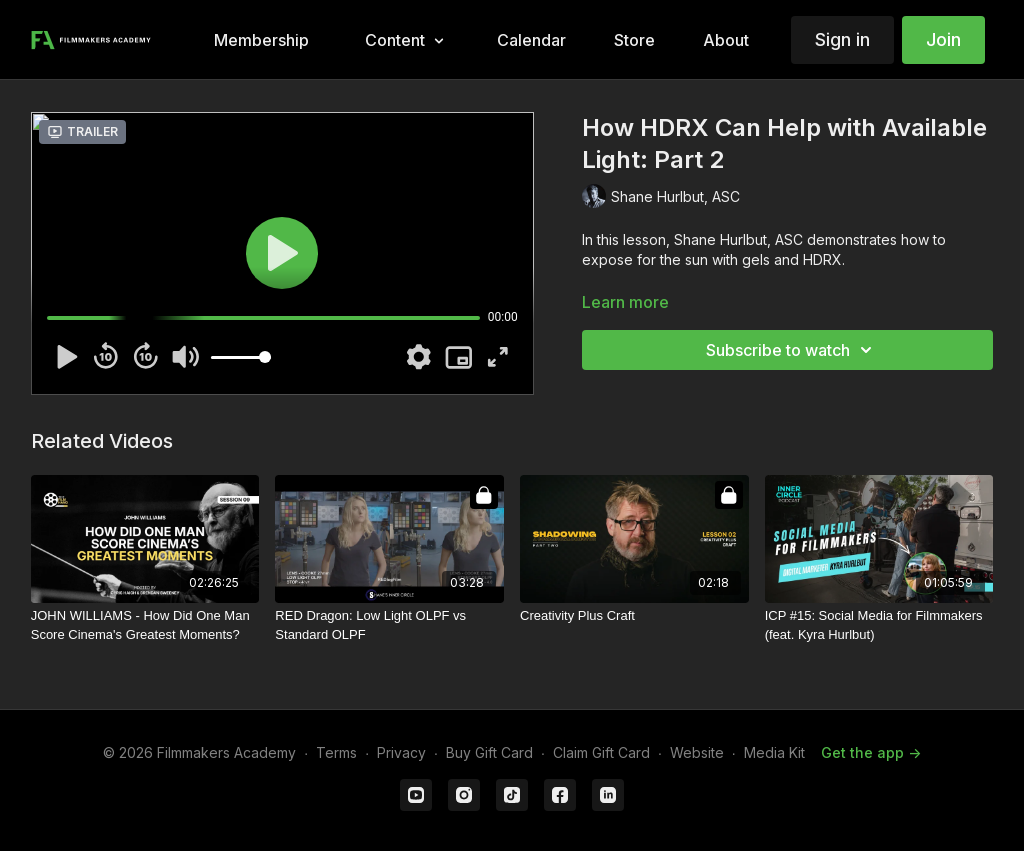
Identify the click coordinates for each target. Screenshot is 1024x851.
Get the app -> (871, 752)
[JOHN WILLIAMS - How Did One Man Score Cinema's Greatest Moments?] (145, 625)
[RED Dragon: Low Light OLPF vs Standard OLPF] (389, 625)
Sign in (842, 39)
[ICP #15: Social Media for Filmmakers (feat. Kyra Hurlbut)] (879, 625)
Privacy (401, 752)
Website (697, 752)
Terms (336, 752)
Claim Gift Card (601, 752)
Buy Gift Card (489, 752)
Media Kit (774, 752)
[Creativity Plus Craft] (634, 616)
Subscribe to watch (792, 350)
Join (943, 39)
